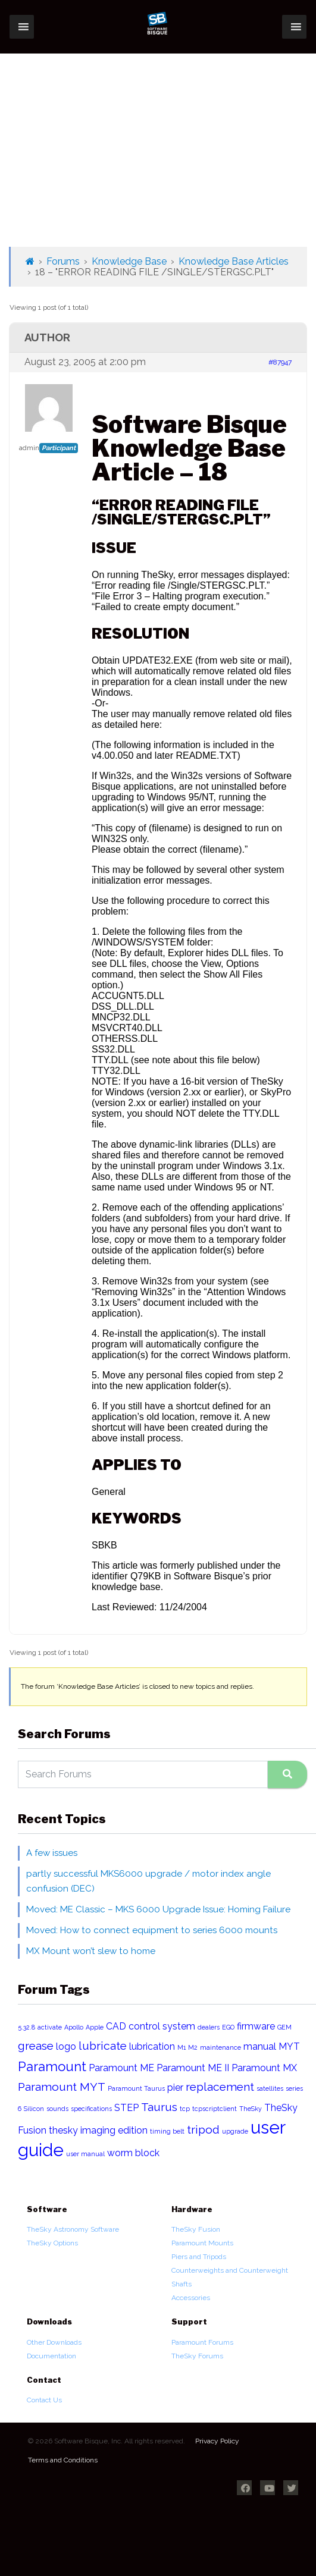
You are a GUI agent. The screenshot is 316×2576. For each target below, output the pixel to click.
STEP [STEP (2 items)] (126, 2107)
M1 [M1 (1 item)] (181, 2047)
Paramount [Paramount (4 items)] (52, 2066)
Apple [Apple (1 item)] (95, 2027)
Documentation (51, 2356)
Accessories (190, 2298)
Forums (63, 261)
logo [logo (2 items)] (66, 2046)
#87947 (280, 362)
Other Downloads (54, 2342)
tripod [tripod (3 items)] (203, 2130)
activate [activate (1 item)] (49, 2027)
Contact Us (44, 2400)
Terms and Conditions (63, 2460)
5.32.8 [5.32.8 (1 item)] (26, 2027)
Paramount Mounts (202, 2243)
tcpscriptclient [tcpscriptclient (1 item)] (214, 2108)
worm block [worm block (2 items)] (133, 2153)
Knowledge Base (129, 261)
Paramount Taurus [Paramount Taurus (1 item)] (136, 2088)
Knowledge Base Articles (234, 261)
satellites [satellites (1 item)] (269, 2088)
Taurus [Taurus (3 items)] (159, 2107)
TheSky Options (52, 2243)
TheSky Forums (197, 2356)
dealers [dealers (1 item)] (209, 2027)
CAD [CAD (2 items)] (116, 2026)
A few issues (51, 1853)
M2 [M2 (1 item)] (193, 2047)
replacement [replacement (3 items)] (220, 2087)
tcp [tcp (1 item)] (185, 2108)
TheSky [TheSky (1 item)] (250, 2108)
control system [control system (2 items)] (162, 2026)
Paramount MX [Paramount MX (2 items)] (264, 2068)
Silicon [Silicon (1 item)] (34, 2108)
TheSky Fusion (195, 2229)
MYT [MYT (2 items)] (289, 2046)
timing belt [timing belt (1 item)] (167, 2131)
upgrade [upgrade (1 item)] (235, 2131)
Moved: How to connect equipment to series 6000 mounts (151, 1930)
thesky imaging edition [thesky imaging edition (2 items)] (98, 2130)
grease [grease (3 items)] (36, 2046)
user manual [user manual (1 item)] (85, 2153)
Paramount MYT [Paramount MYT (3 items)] (61, 2087)
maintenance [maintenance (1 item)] (220, 2047)
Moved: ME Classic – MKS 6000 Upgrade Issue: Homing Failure (158, 1909)
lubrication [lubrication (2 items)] (152, 2046)
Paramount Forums (202, 2342)
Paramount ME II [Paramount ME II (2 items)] (193, 2068)
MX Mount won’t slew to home (90, 1951)
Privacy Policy (217, 2441)
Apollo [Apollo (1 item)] (73, 2027)
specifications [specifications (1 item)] (91, 2108)
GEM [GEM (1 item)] (284, 2027)
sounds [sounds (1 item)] (57, 2108)
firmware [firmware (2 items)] (256, 2026)
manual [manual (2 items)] (259, 2046)
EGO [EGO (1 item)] (228, 2027)
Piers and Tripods (198, 2257)
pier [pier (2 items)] (175, 2087)
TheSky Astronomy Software (73, 2229)
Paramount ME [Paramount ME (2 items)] (121, 2068)
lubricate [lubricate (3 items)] (103, 2046)
